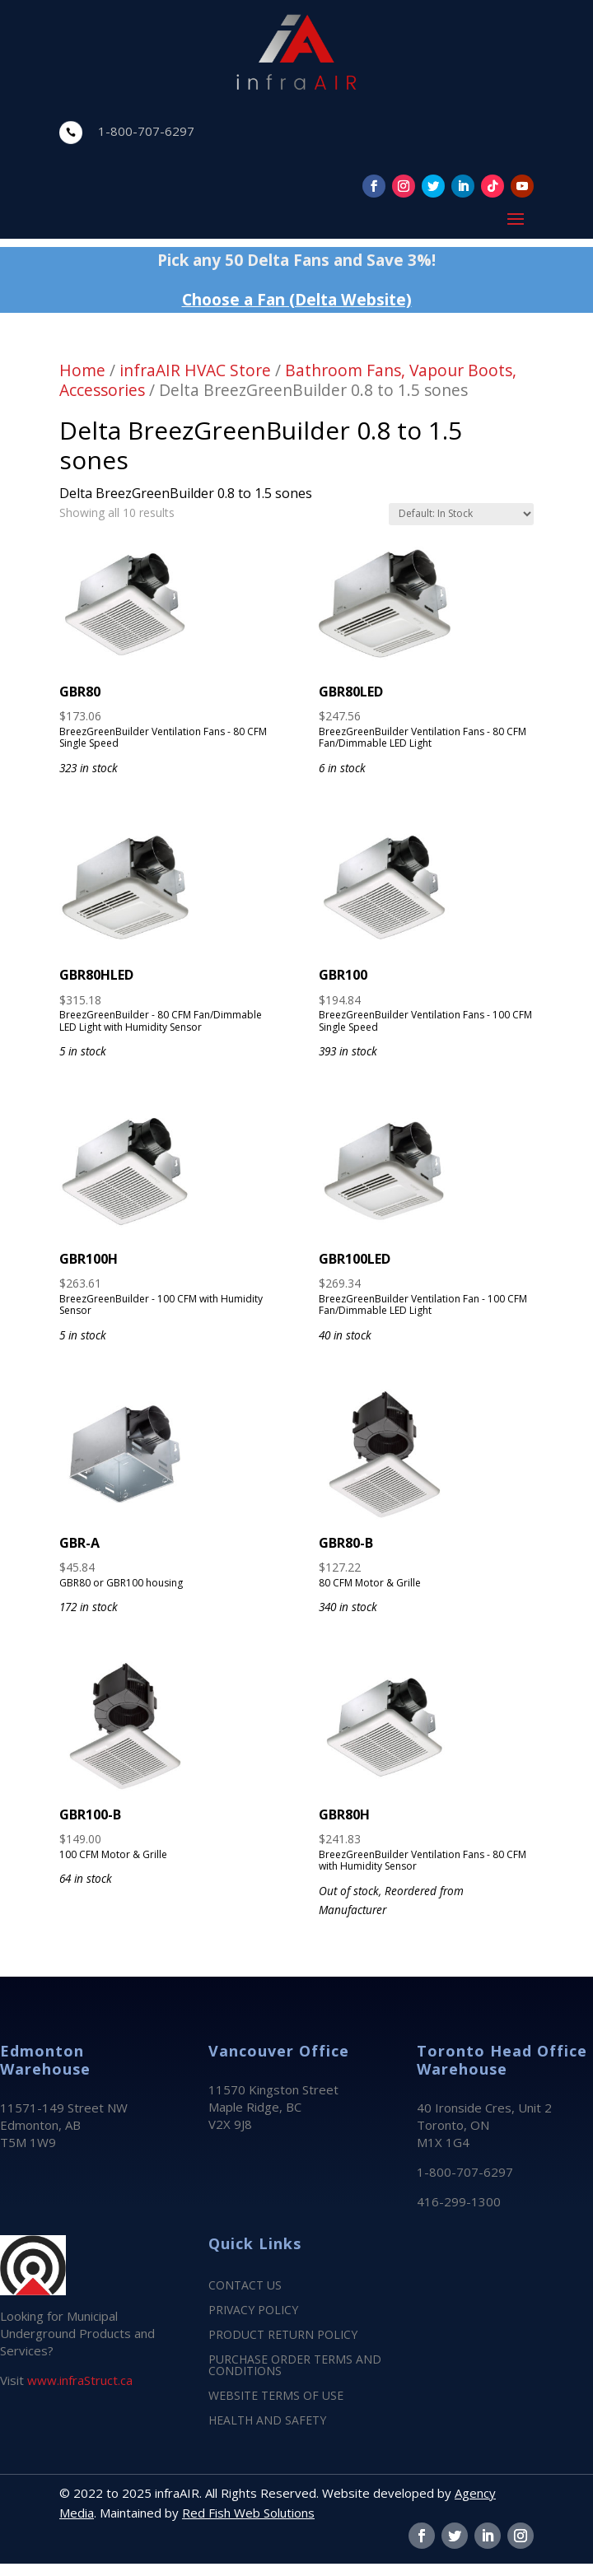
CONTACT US (245, 2286)
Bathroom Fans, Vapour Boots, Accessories (287, 380)
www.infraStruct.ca (80, 2380)
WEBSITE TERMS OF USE (275, 2396)
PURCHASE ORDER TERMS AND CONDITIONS (294, 2366)
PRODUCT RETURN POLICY (282, 2335)
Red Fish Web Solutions (248, 2512)
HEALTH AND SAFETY (267, 2421)
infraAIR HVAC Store (195, 370)
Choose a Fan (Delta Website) (297, 299)
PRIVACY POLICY (253, 2310)
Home (82, 370)
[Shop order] (461, 514)
